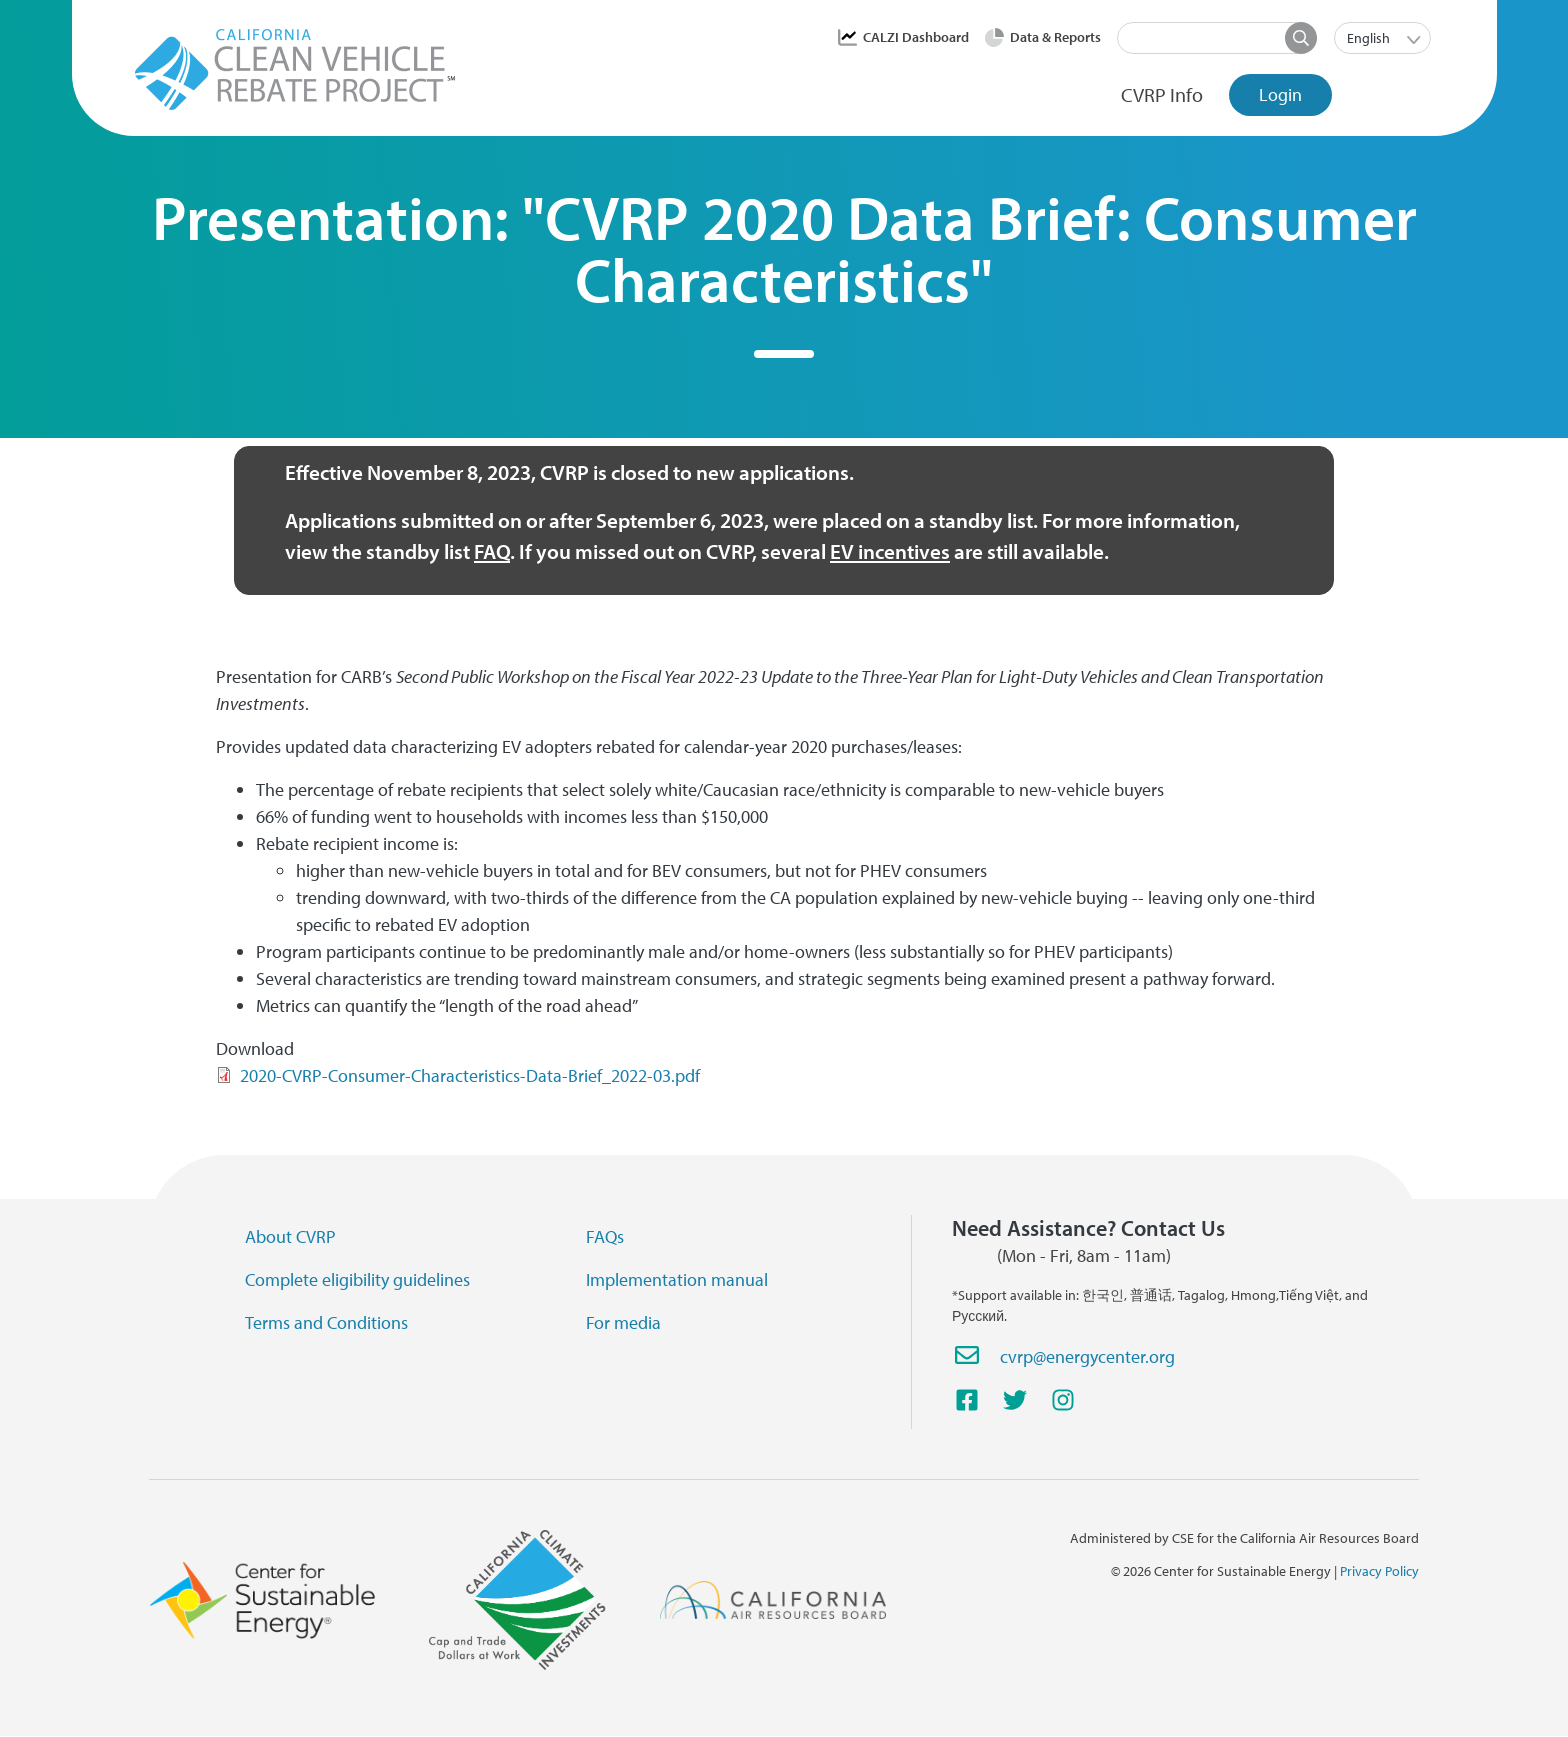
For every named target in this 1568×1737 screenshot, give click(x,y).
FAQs (605, 1236)
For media (623, 1322)
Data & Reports (1055, 37)
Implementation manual (677, 1279)
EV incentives (890, 551)
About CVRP (290, 1236)
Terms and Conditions (326, 1322)
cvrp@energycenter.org (1087, 1356)
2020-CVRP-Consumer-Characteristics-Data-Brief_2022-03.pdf (470, 1075)
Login (1280, 94)
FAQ (492, 551)
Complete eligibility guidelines (357, 1279)
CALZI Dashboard (916, 37)
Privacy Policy (1379, 1571)
